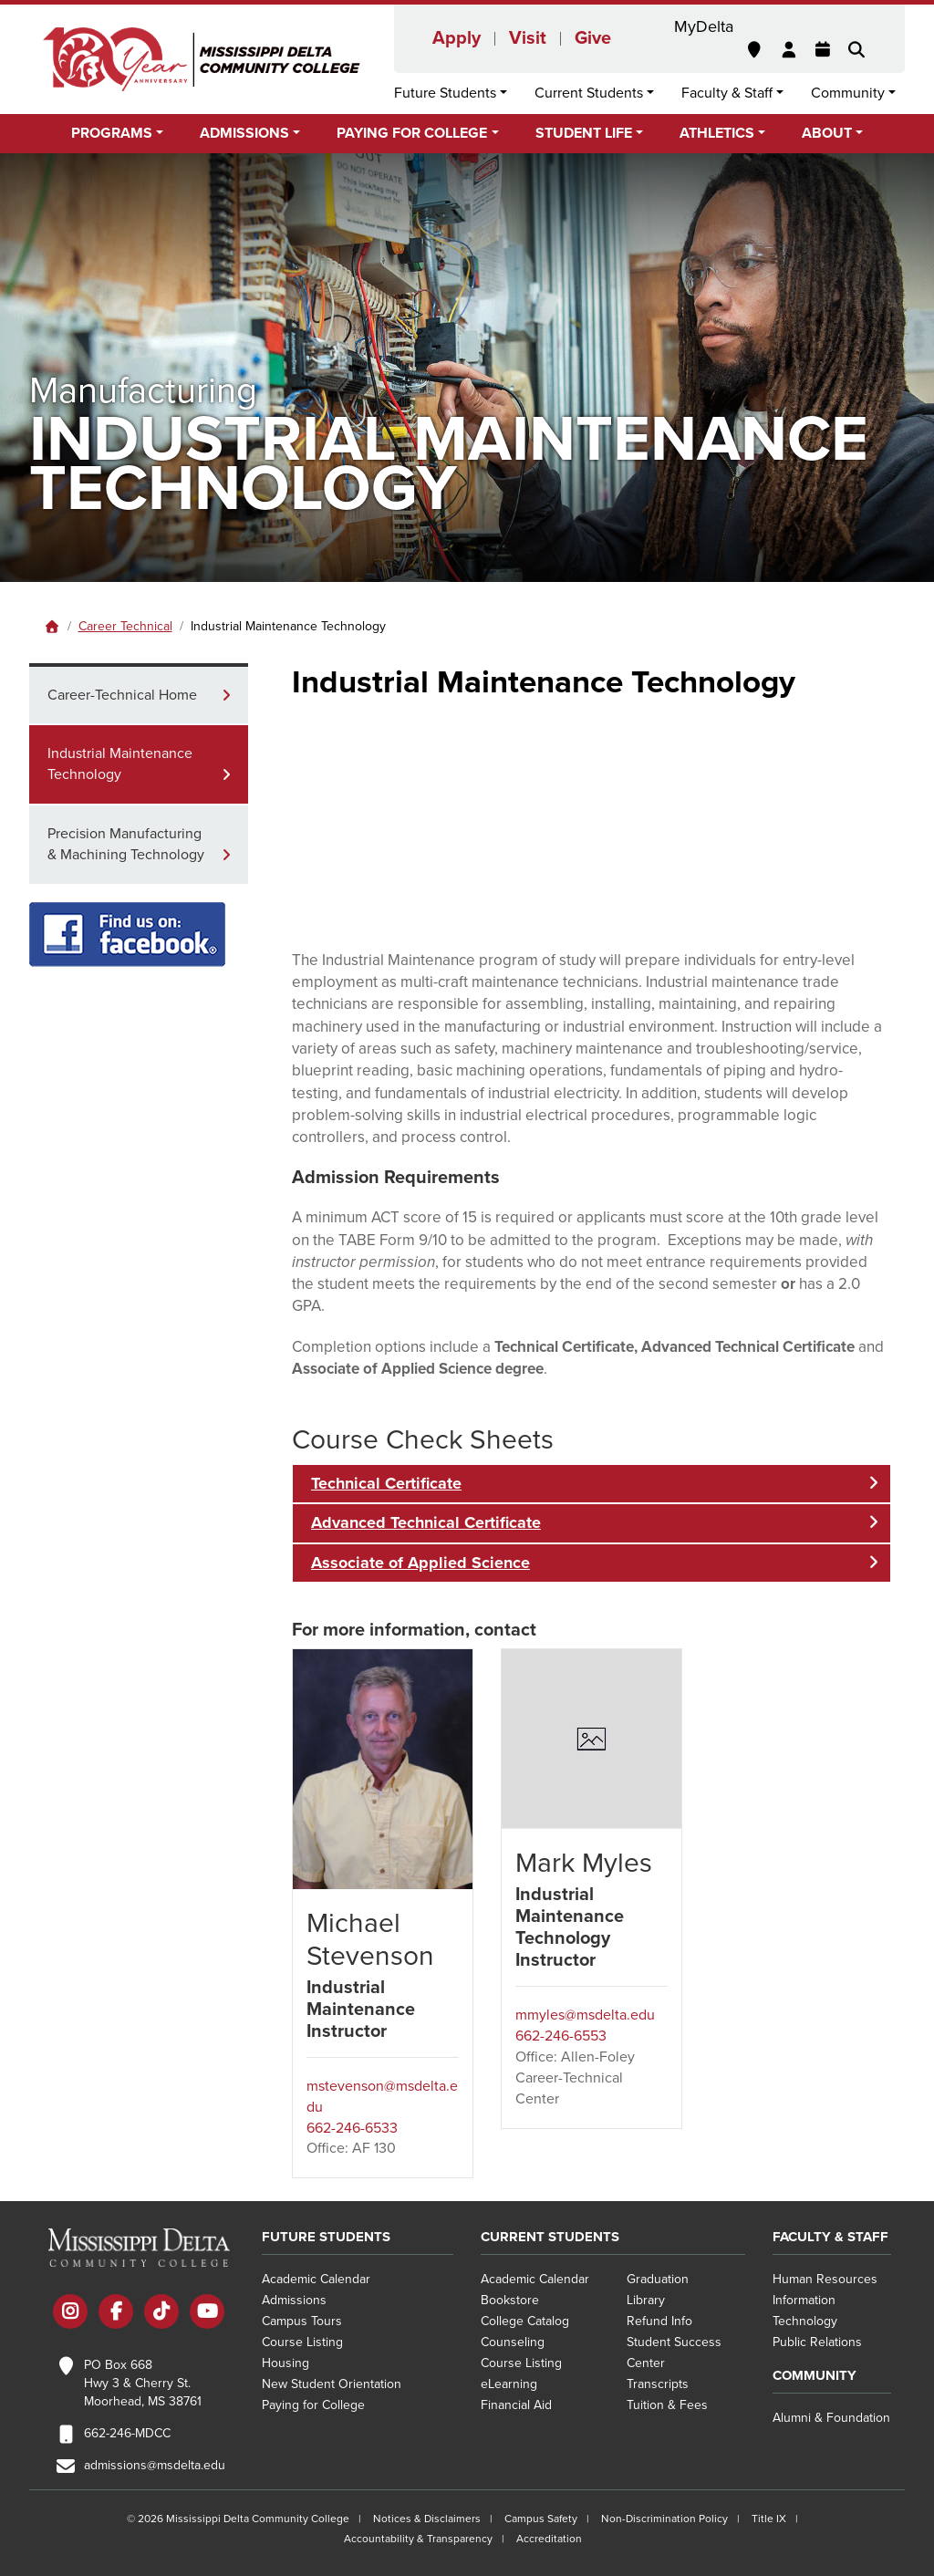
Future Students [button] (445, 93)
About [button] (827, 133)
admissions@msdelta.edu (154, 2465)
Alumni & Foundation (831, 2417)
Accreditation (549, 2538)
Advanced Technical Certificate (426, 1522)
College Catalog (525, 2321)
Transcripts (658, 2384)
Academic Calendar (316, 2279)
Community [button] (848, 93)
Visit (527, 38)
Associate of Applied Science (420, 1563)
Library (646, 2300)
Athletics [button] (717, 133)
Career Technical (125, 626)
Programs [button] (111, 133)
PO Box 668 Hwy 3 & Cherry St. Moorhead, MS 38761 (143, 2383)
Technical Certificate (386, 1483)
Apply (456, 38)
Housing (285, 2363)
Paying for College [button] (412, 133)
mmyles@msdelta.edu (585, 2015)
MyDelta (703, 26)
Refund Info (659, 2321)
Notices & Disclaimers (427, 2518)
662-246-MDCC (127, 2433)
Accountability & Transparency (418, 2538)
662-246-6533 (352, 2128)
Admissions (294, 2300)
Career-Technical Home (122, 695)
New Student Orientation (331, 2384)
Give (593, 38)
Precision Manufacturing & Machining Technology (125, 844)
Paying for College (313, 2405)
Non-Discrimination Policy (664, 2518)
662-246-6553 (561, 2036)
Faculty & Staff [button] (727, 93)
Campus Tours (302, 2321)
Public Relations (817, 2342)
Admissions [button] (244, 133)
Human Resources (825, 2279)
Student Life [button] (583, 133)
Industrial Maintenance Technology (119, 764)
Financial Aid (516, 2405)
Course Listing (302, 2342)
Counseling (513, 2342)
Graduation (658, 2279)
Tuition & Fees (667, 2405)
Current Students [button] (588, 93)
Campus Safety (540, 2518)
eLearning (509, 2384)
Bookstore (510, 2300)
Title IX (769, 2518)
